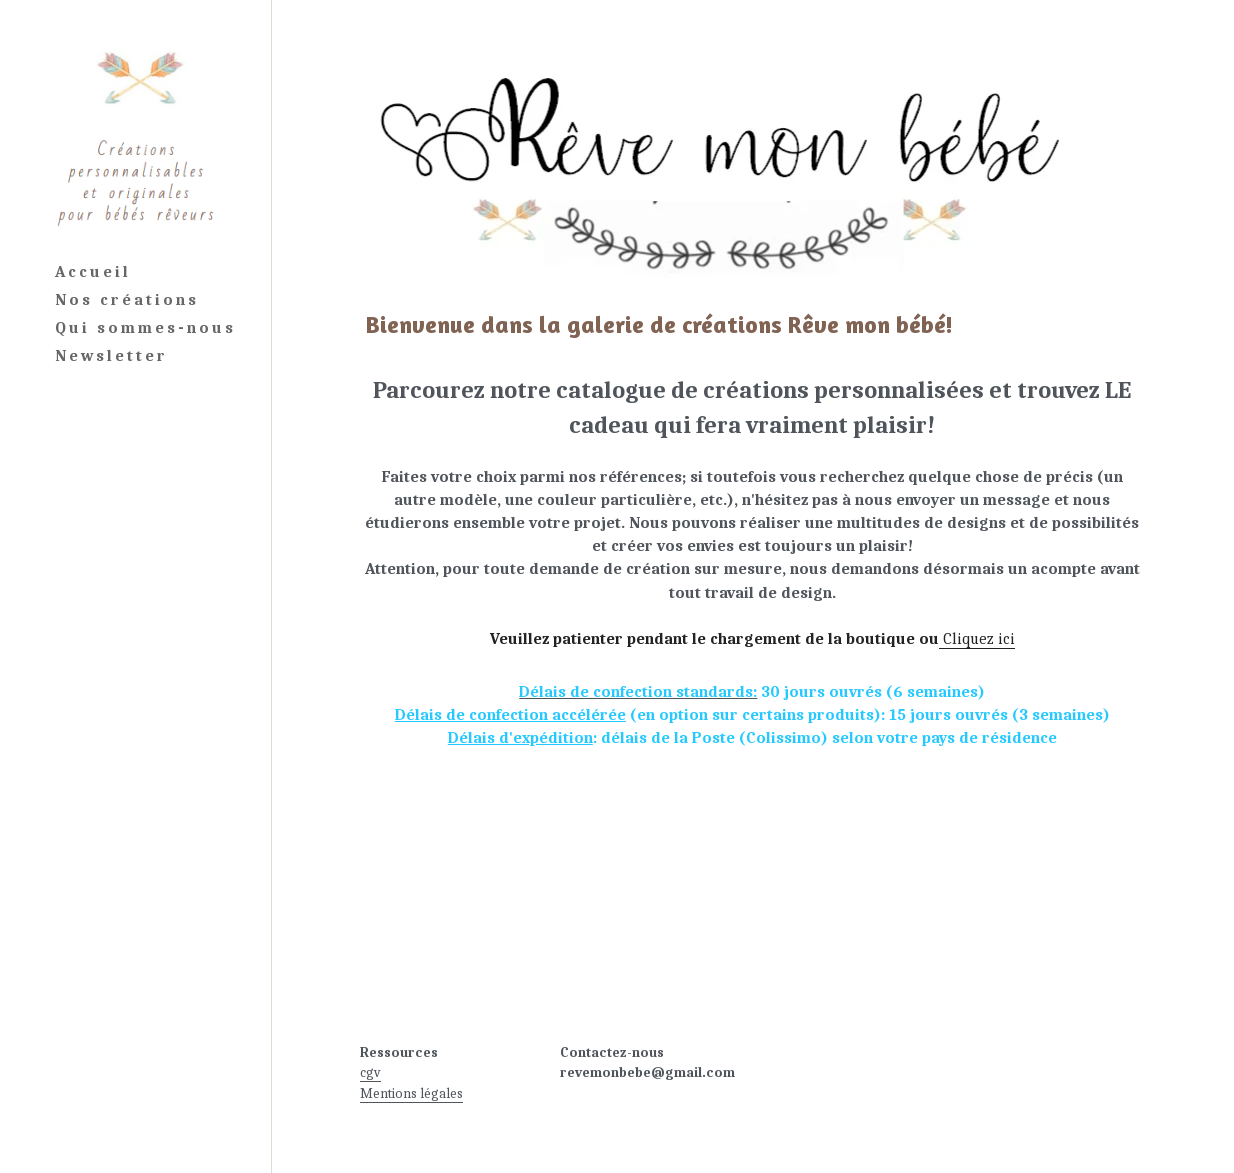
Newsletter (111, 356)
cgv (370, 1072)
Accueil (93, 272)
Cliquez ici (977, 639)
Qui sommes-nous (145, 328)
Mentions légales (411, 1093)
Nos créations (127, 300)
